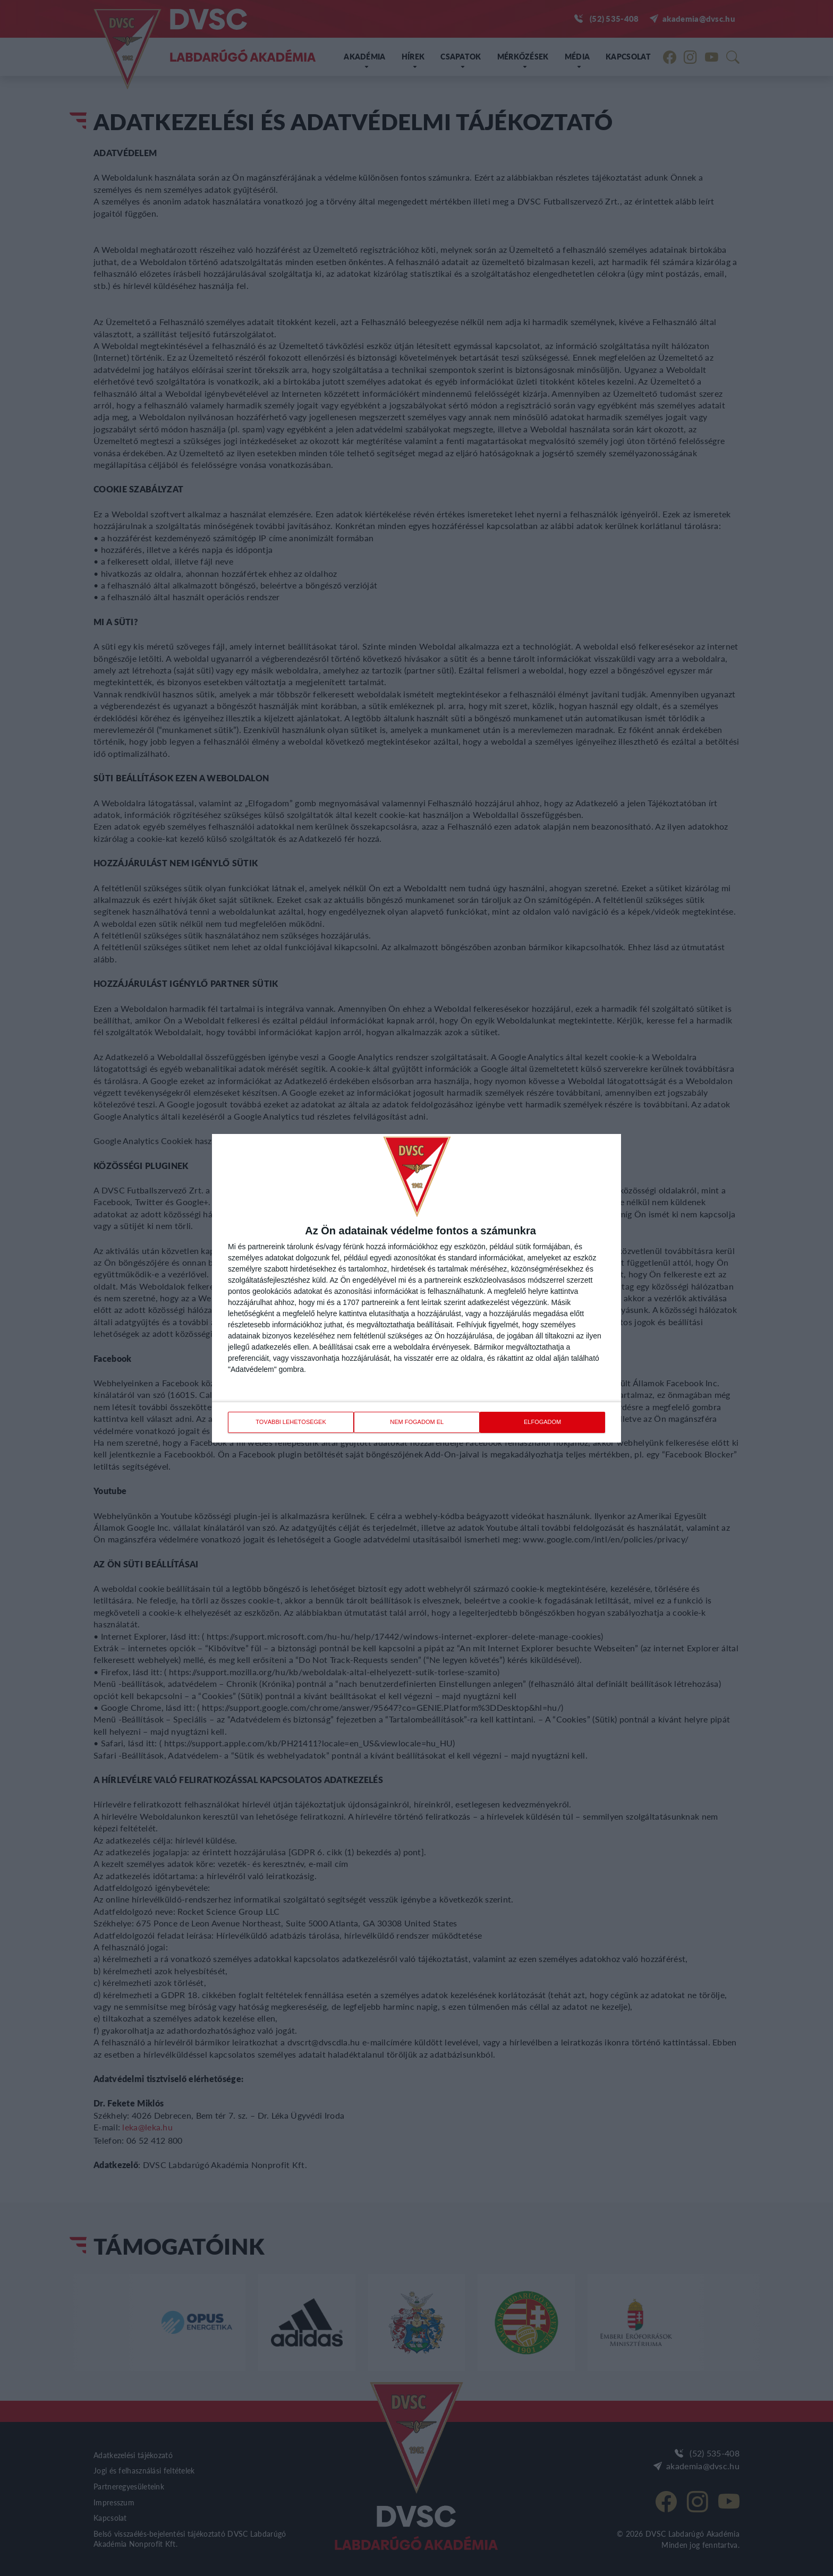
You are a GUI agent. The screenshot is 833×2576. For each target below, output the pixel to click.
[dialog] (416, 1288)
